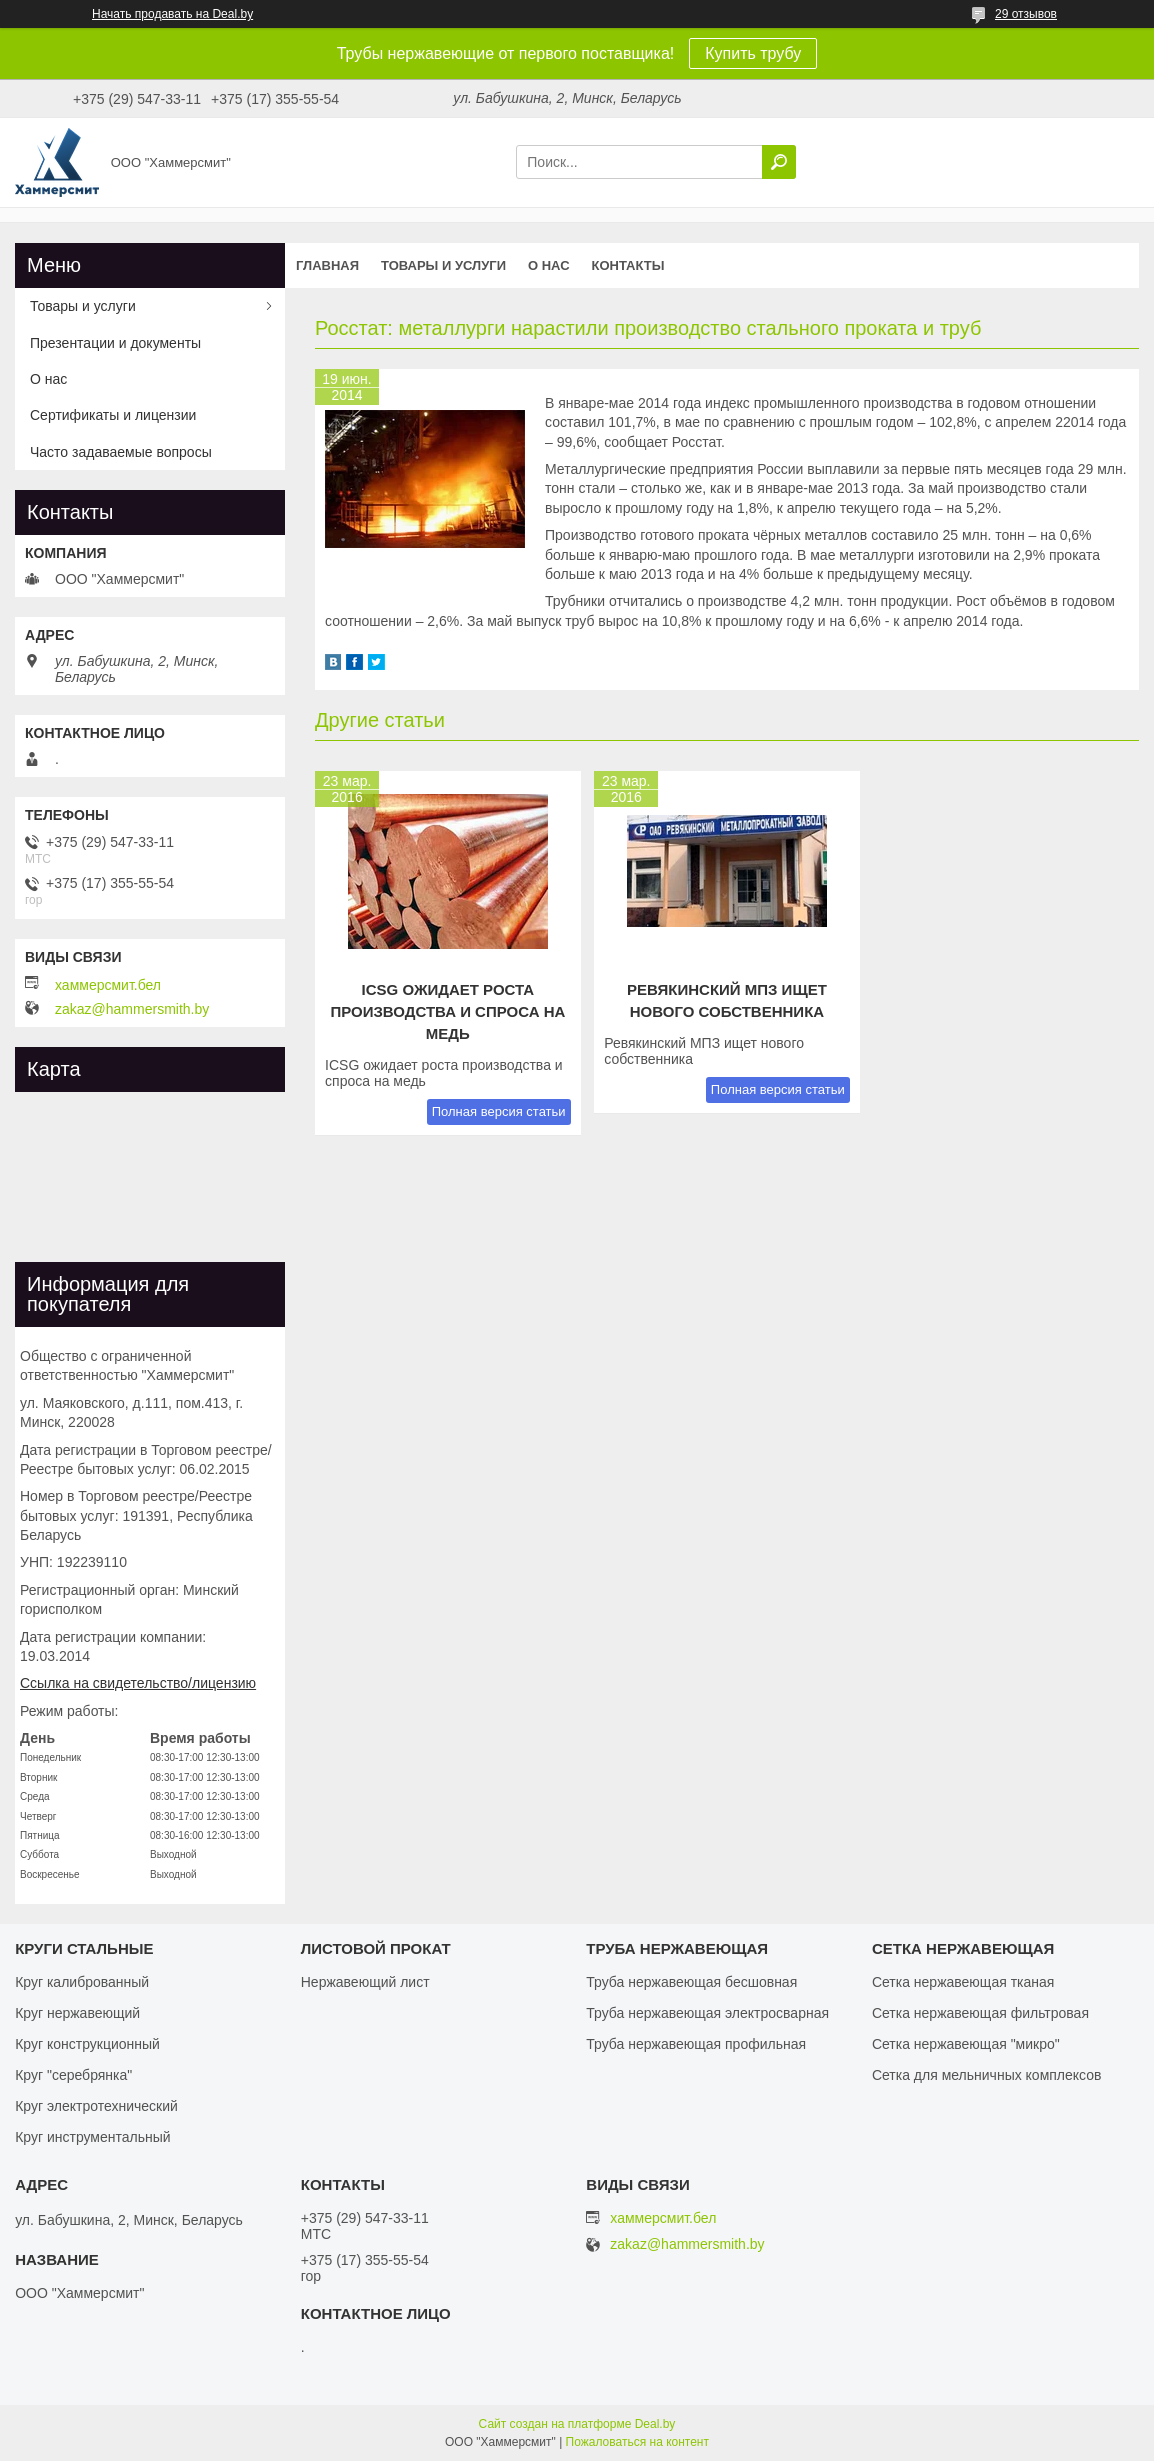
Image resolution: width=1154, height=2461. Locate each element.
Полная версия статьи (499, 1111)
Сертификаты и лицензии (113, 415)
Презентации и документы (115, 343)
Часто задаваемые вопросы (121, 452)
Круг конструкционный (87, 2044)
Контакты (628, 265)
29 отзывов (1026, 14)
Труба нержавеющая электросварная (707, 2013)
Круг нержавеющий (77, 2013)
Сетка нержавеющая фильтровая (980, 2013)
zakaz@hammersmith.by (132, 1009)
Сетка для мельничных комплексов (987, 2075)
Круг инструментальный (92, 2137)
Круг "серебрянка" (73, 2075)
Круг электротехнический (96, 2106)
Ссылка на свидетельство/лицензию (138, 1683)
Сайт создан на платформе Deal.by (577, 2424)
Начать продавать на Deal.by (172, 14)
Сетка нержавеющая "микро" (966, 2044)
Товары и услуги (443, 265)
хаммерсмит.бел (108, 985)
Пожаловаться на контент (637, 2442)
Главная (327, 265)
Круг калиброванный (82, 1982)
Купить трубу (753, 53)
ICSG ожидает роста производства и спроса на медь (447, 1011)
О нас (549, 265)
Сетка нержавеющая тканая (963, 1982)
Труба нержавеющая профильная (696, 2044)
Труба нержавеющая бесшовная (691, 1982)
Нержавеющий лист (365, 1982)
